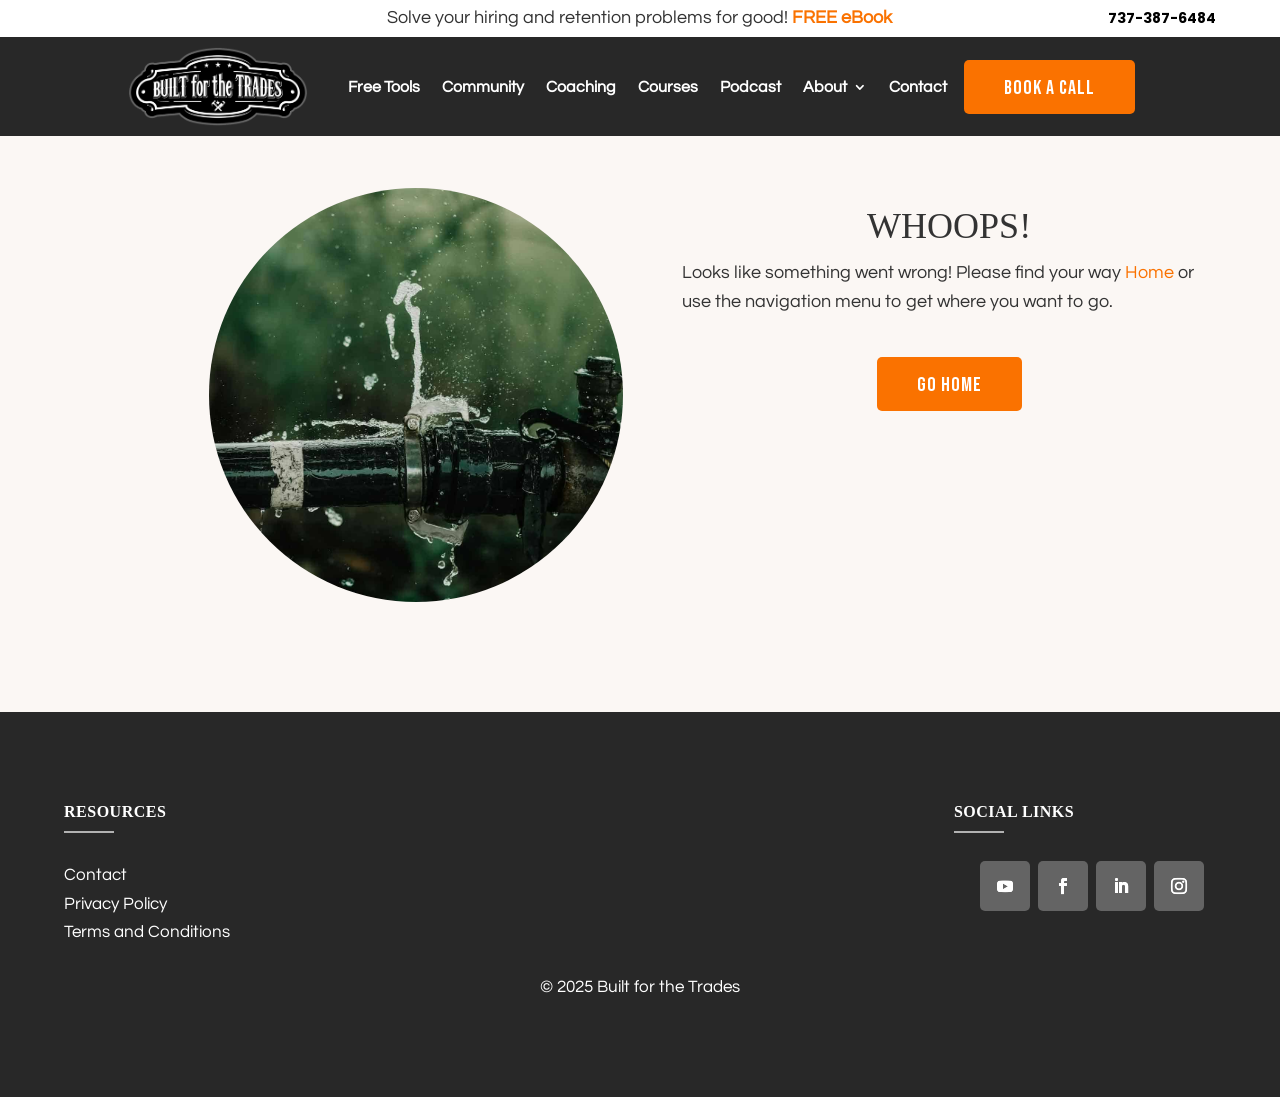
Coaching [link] (581, 87)
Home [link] (1149, 272)
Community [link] (483, 87)
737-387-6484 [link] (1162, 18)
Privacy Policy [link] (115, 904)
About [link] (825, 87)
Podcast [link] (750, 87)
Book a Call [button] (1049, 88)
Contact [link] (918, 87)
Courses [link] (668, 87)
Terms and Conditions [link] (147, 932)
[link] (218, 121)
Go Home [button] (949, 385)
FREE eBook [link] (842, 17)
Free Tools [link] (384, 87)
